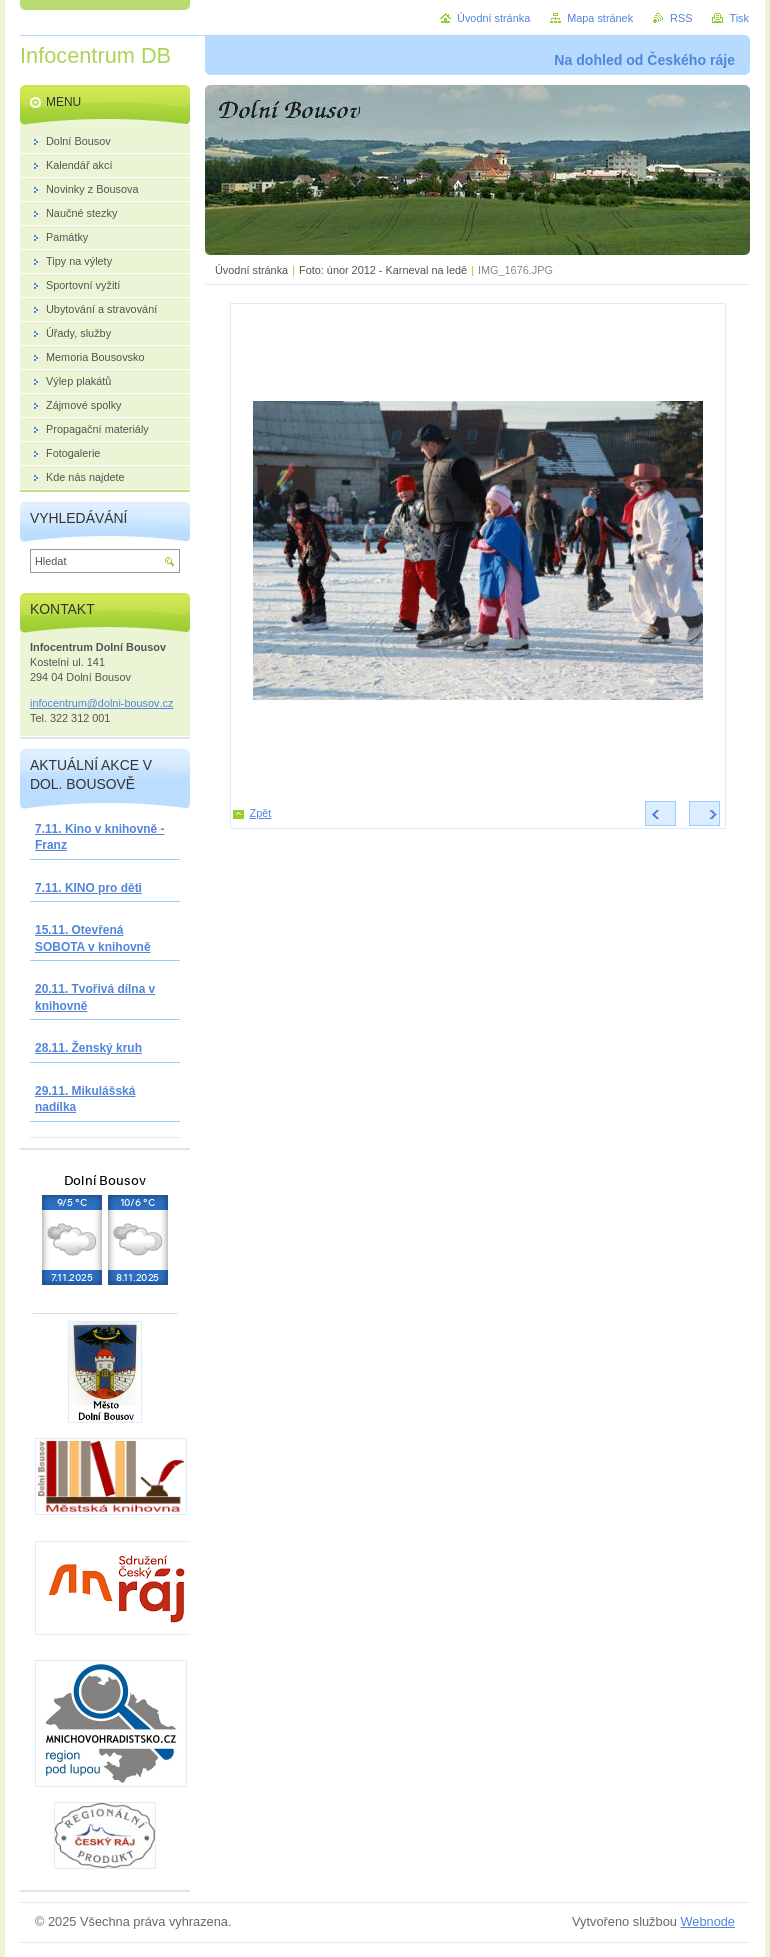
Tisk (739, 18)
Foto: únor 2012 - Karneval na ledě (383, 270)
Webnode (707, 1921)
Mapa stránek (600, 18)
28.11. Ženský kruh (88, 1048)
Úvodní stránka (251, 270)
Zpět (261, 813)
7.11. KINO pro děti (88, 888)
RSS (681, 18)
